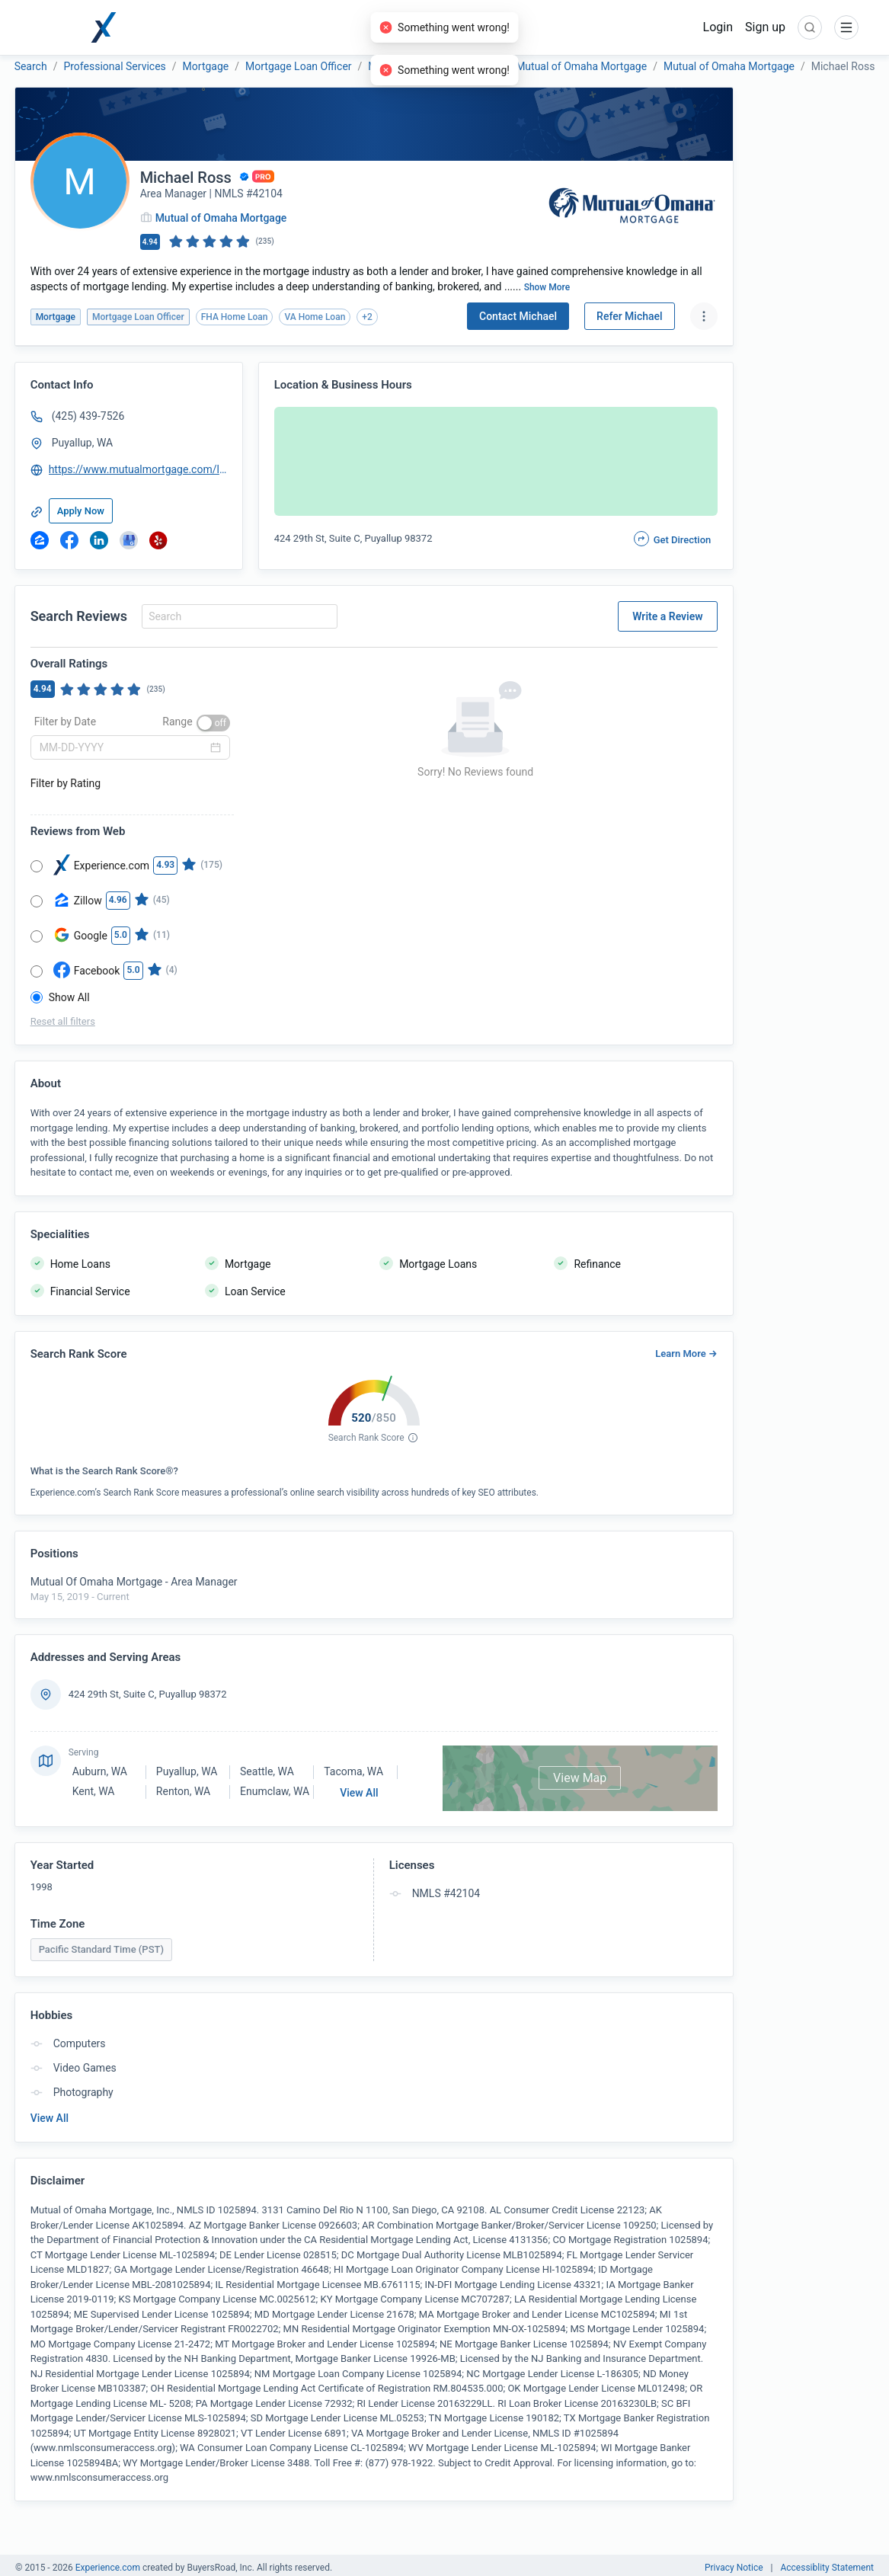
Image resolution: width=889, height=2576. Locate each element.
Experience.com (108, 2567)
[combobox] (237, 616)
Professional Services (114, 66)
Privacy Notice (734, 2567)
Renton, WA (183, 1791)
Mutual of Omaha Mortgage (433, 66)
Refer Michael (629, 316)
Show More (547, 287)
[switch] (213, 723)
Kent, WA (93, 1791)
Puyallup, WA (83, 443)
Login (718, 27)
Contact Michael (518, 316)
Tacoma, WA (353, 1771)
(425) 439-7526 (88, 416)
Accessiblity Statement (827, 2567)
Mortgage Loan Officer (298, 66)
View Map (579, 1778)
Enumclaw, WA (274, 1791)
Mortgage (206, 66)
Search (30, 66)
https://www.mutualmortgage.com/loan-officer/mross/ (139, 469)
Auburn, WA (99, 1771)
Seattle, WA (267, 1771)
